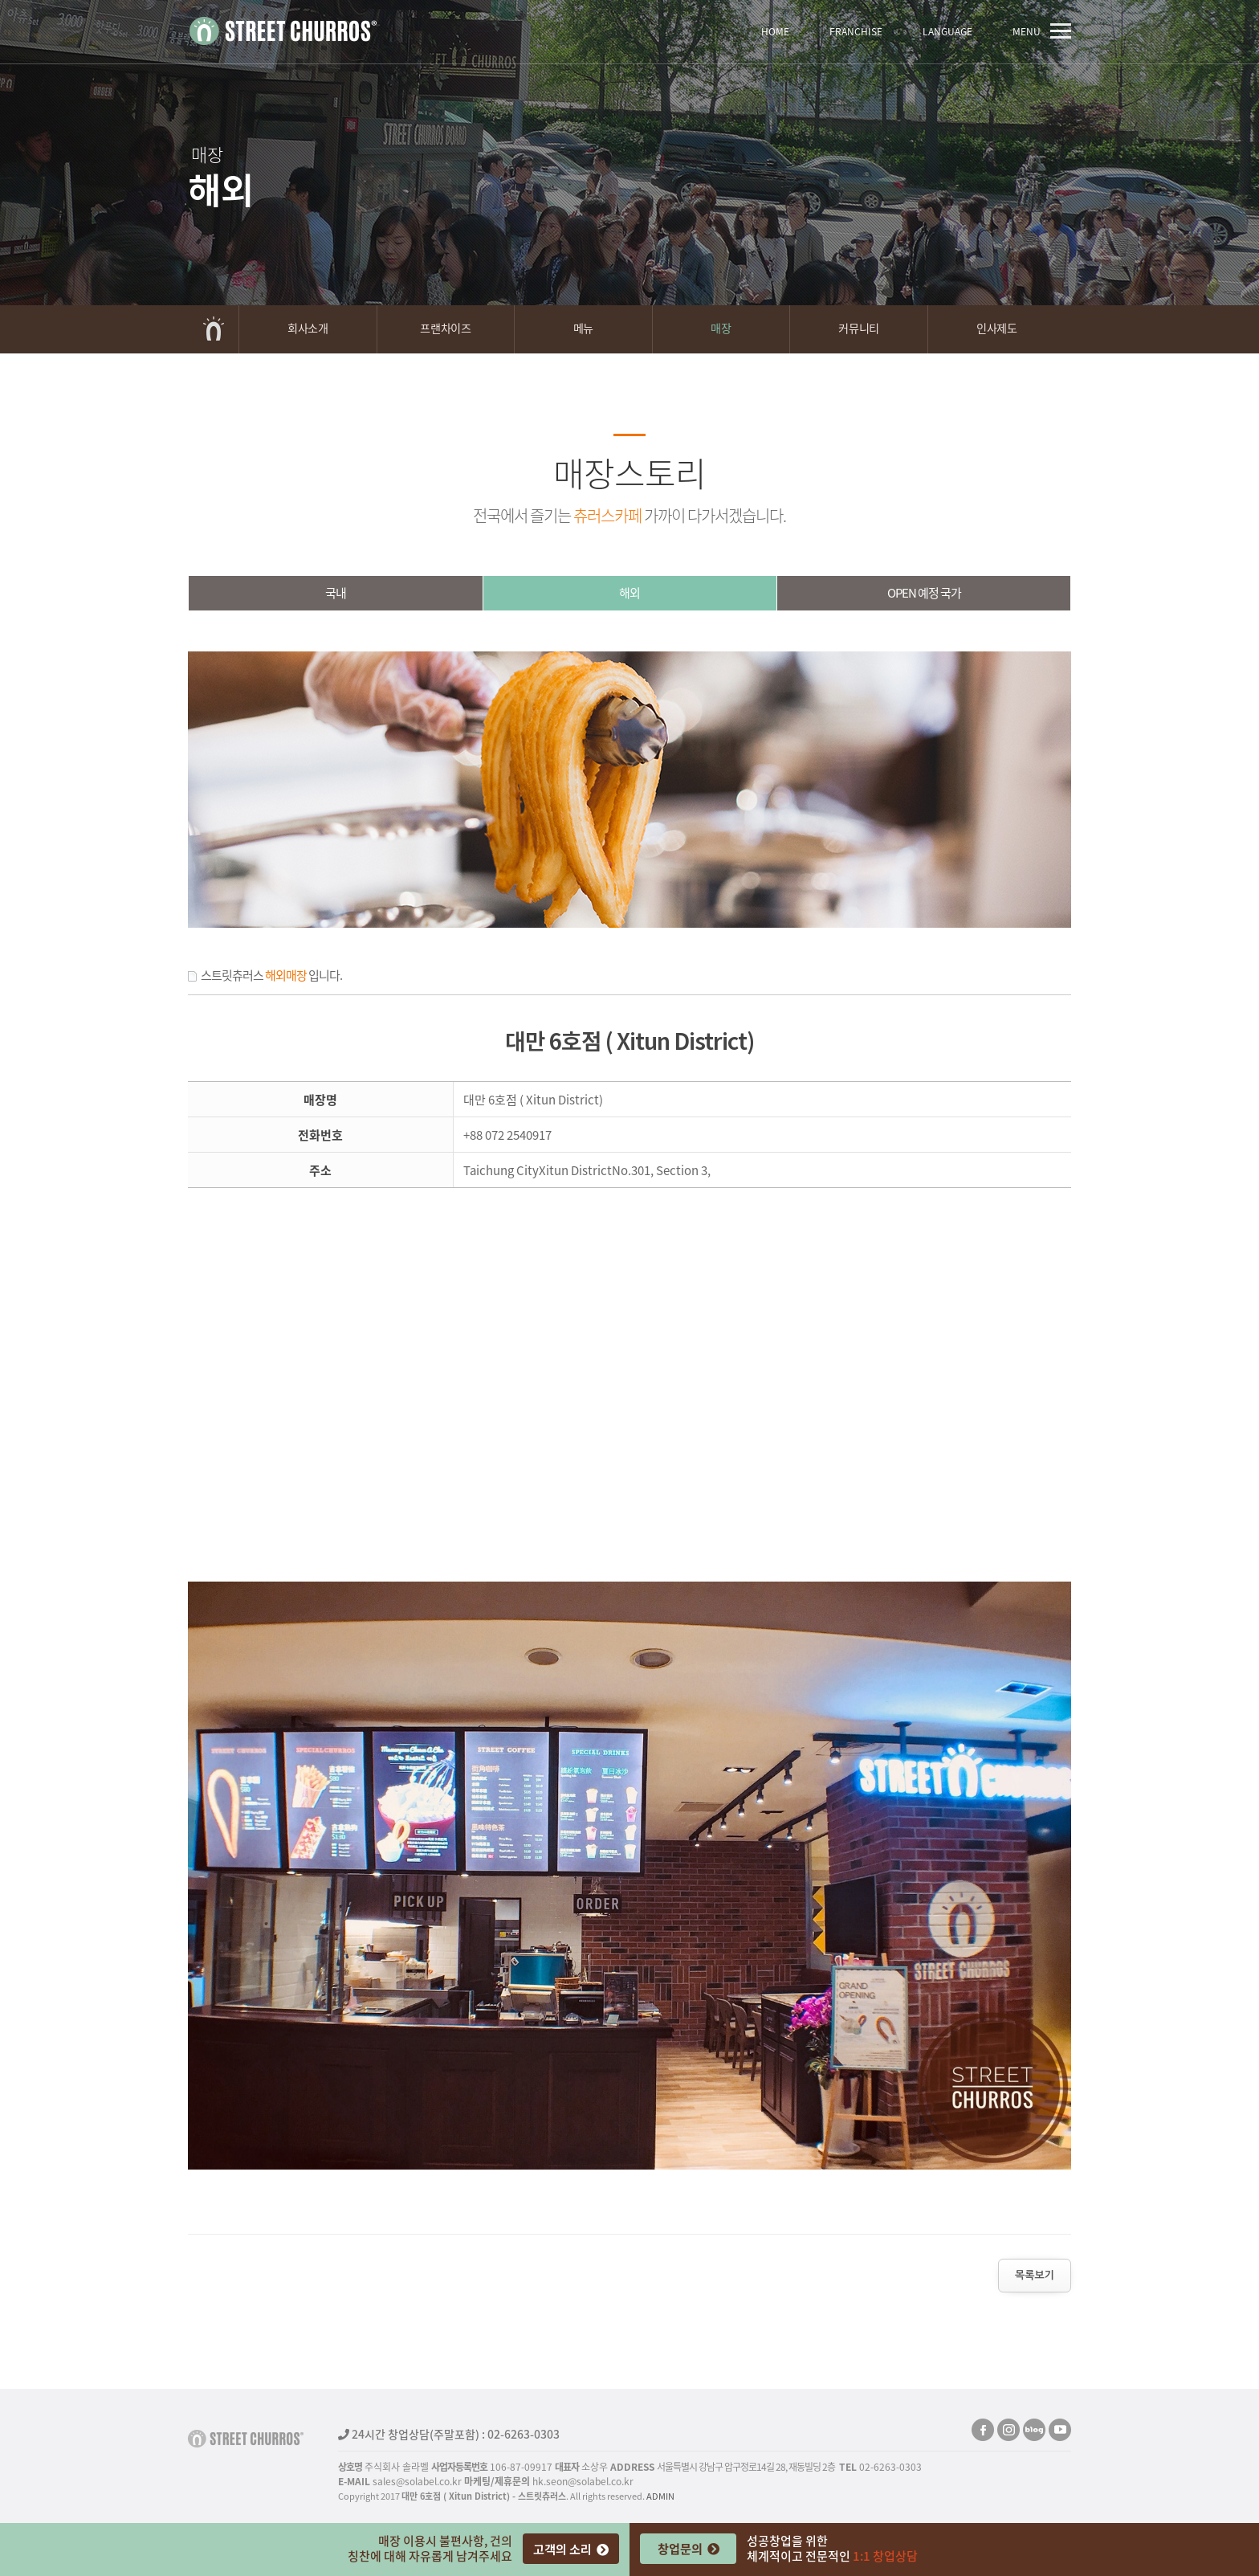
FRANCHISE (855, 31)
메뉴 (583, 328)
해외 (629, 593)
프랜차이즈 (445, 328)
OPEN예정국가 (924, 593)
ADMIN (660, 2496)
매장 (721, 328)
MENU (1041, 31)
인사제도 (996, 328)
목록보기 (1034, 2275)
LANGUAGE (947, 31)
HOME (775, 31)
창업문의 (688, 2548)
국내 (335, 593)
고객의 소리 (571, 2549)
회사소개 (307, 328)
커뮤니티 (858, 328)
